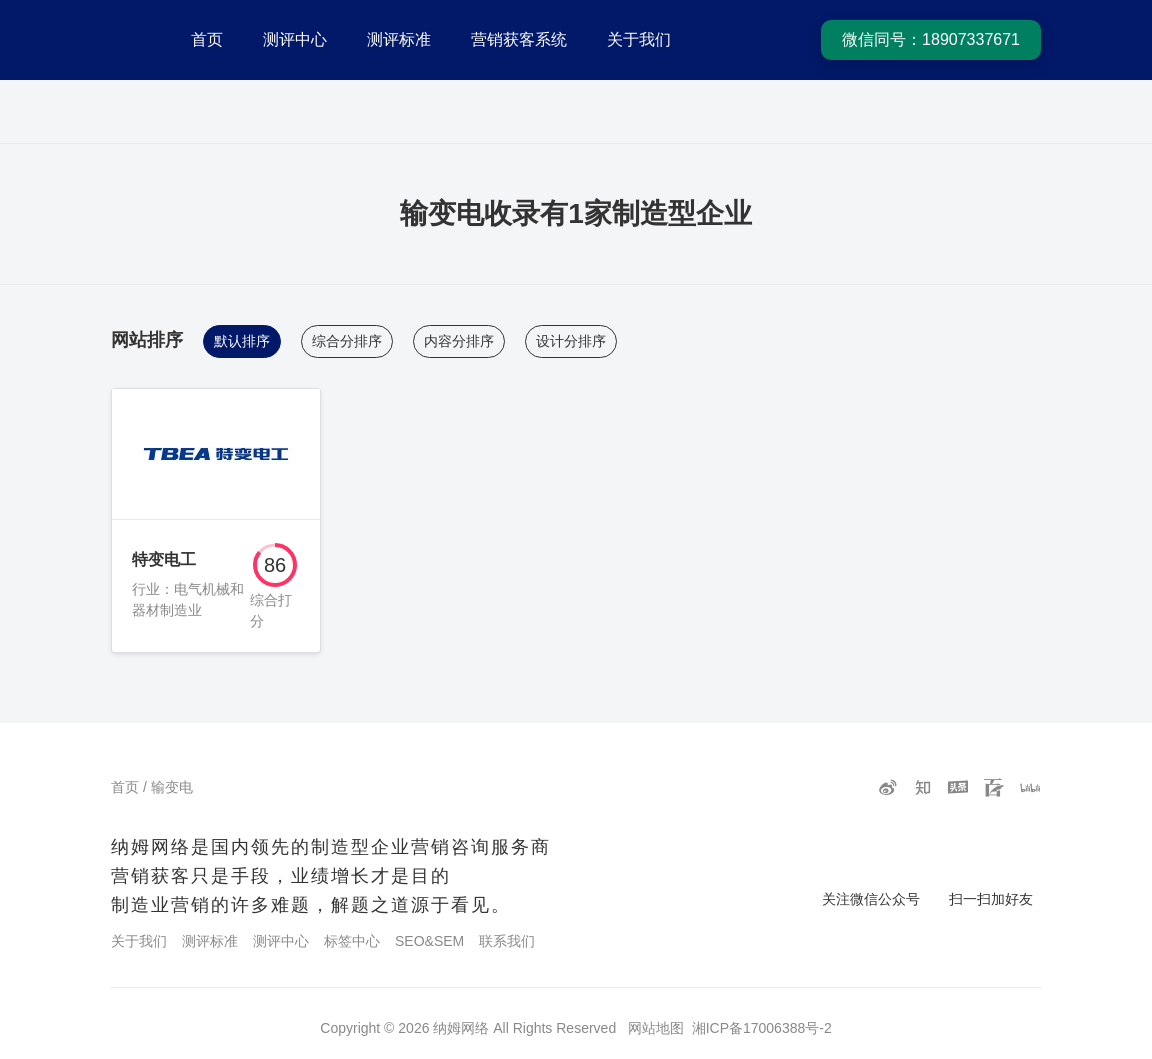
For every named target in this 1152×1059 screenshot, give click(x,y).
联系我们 (507, 941)
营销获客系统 (519, 39)
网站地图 (656, 1028)
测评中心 (295, 39)
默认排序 (242, 341)
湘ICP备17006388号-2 (762, 1028)
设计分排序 (571, 341)
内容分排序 (459, 341)
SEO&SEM (429, 941)
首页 (207, 39)
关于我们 (639, 39)
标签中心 (352, 941)
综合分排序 (347, 341)
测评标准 (399, 39)
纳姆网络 (461, 1028)
